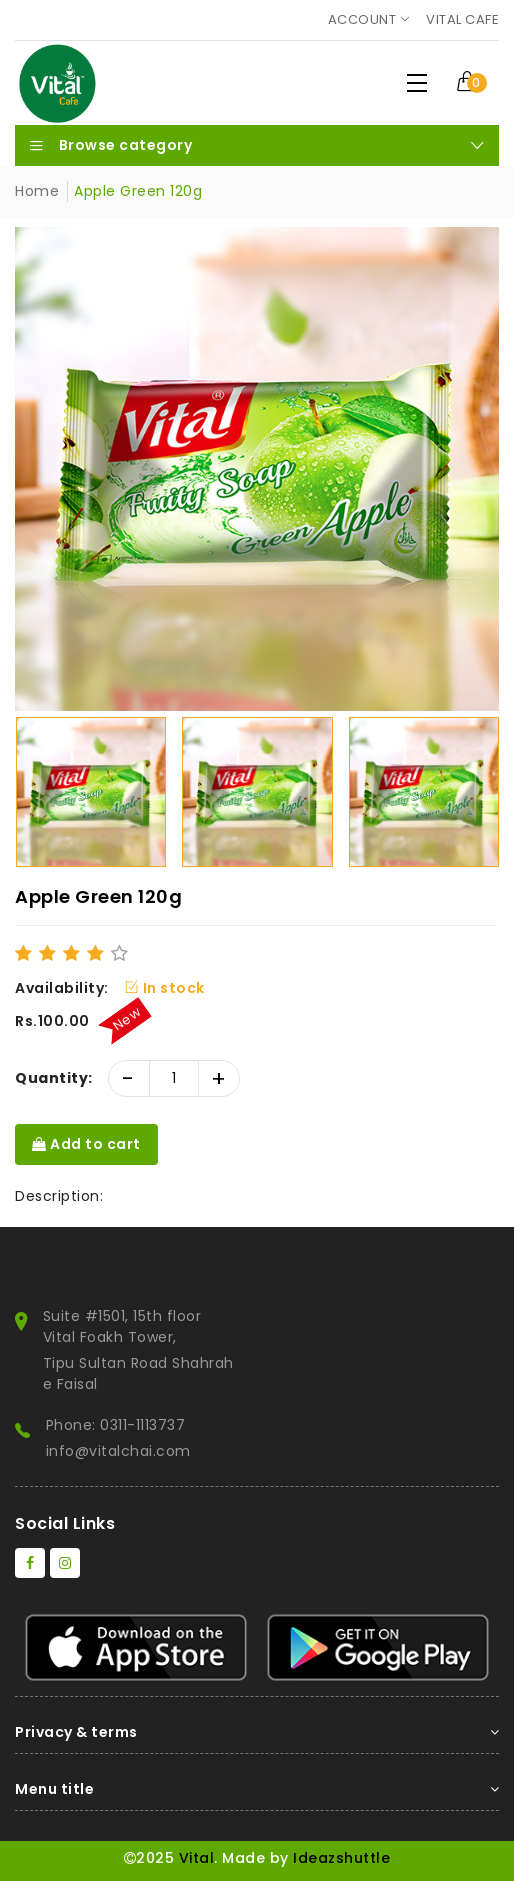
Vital (197, 1858)
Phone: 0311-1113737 (116, 1425)
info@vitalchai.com (118, 1451)
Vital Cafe (462, 19)
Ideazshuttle (341, 1858)
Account (362, 19)
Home (37, 191)
